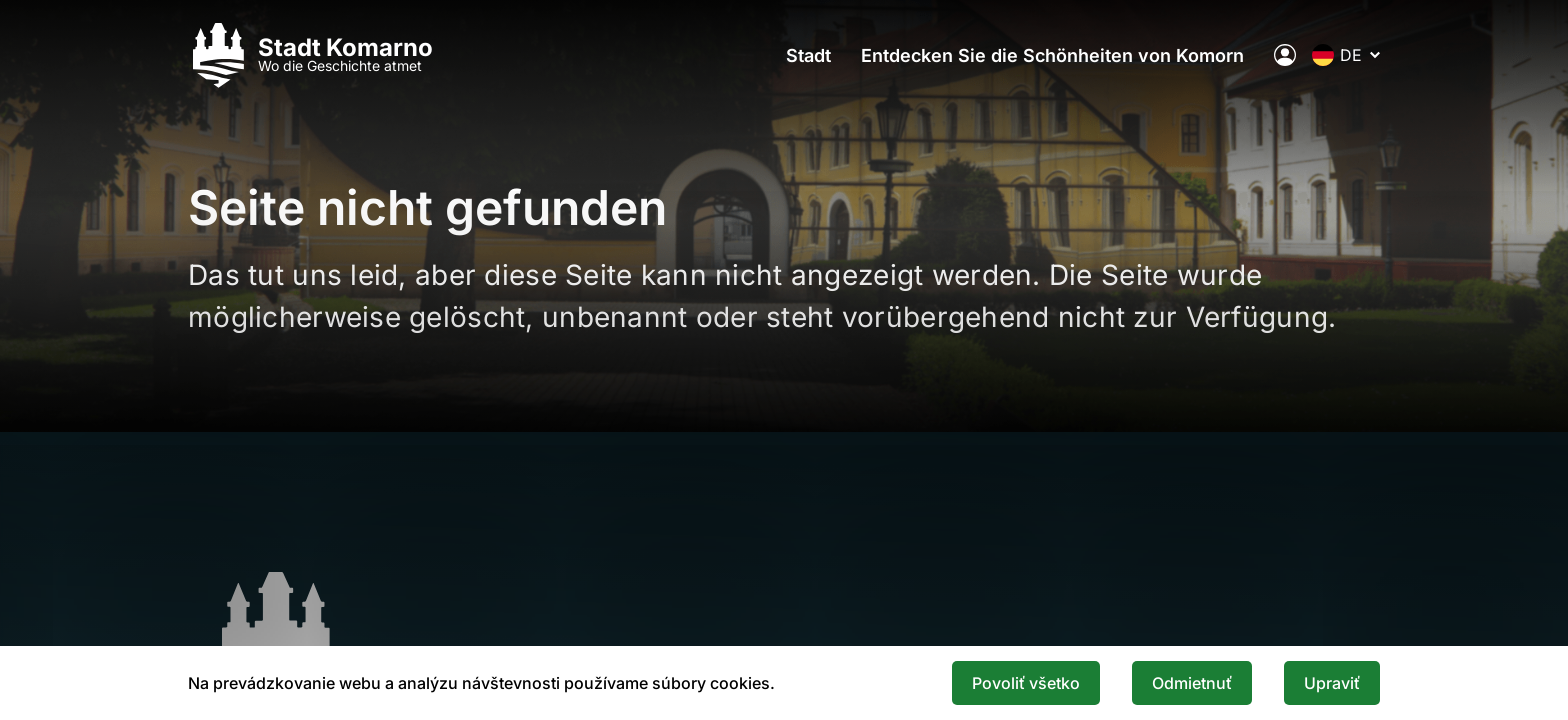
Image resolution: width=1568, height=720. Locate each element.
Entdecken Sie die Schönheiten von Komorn (1052, 55)
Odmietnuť (1192, 683)
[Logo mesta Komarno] (310, 55)
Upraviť (1332, 683)
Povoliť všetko (1026, 683)
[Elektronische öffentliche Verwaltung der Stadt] (1285, 55)
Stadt (808, 55)
